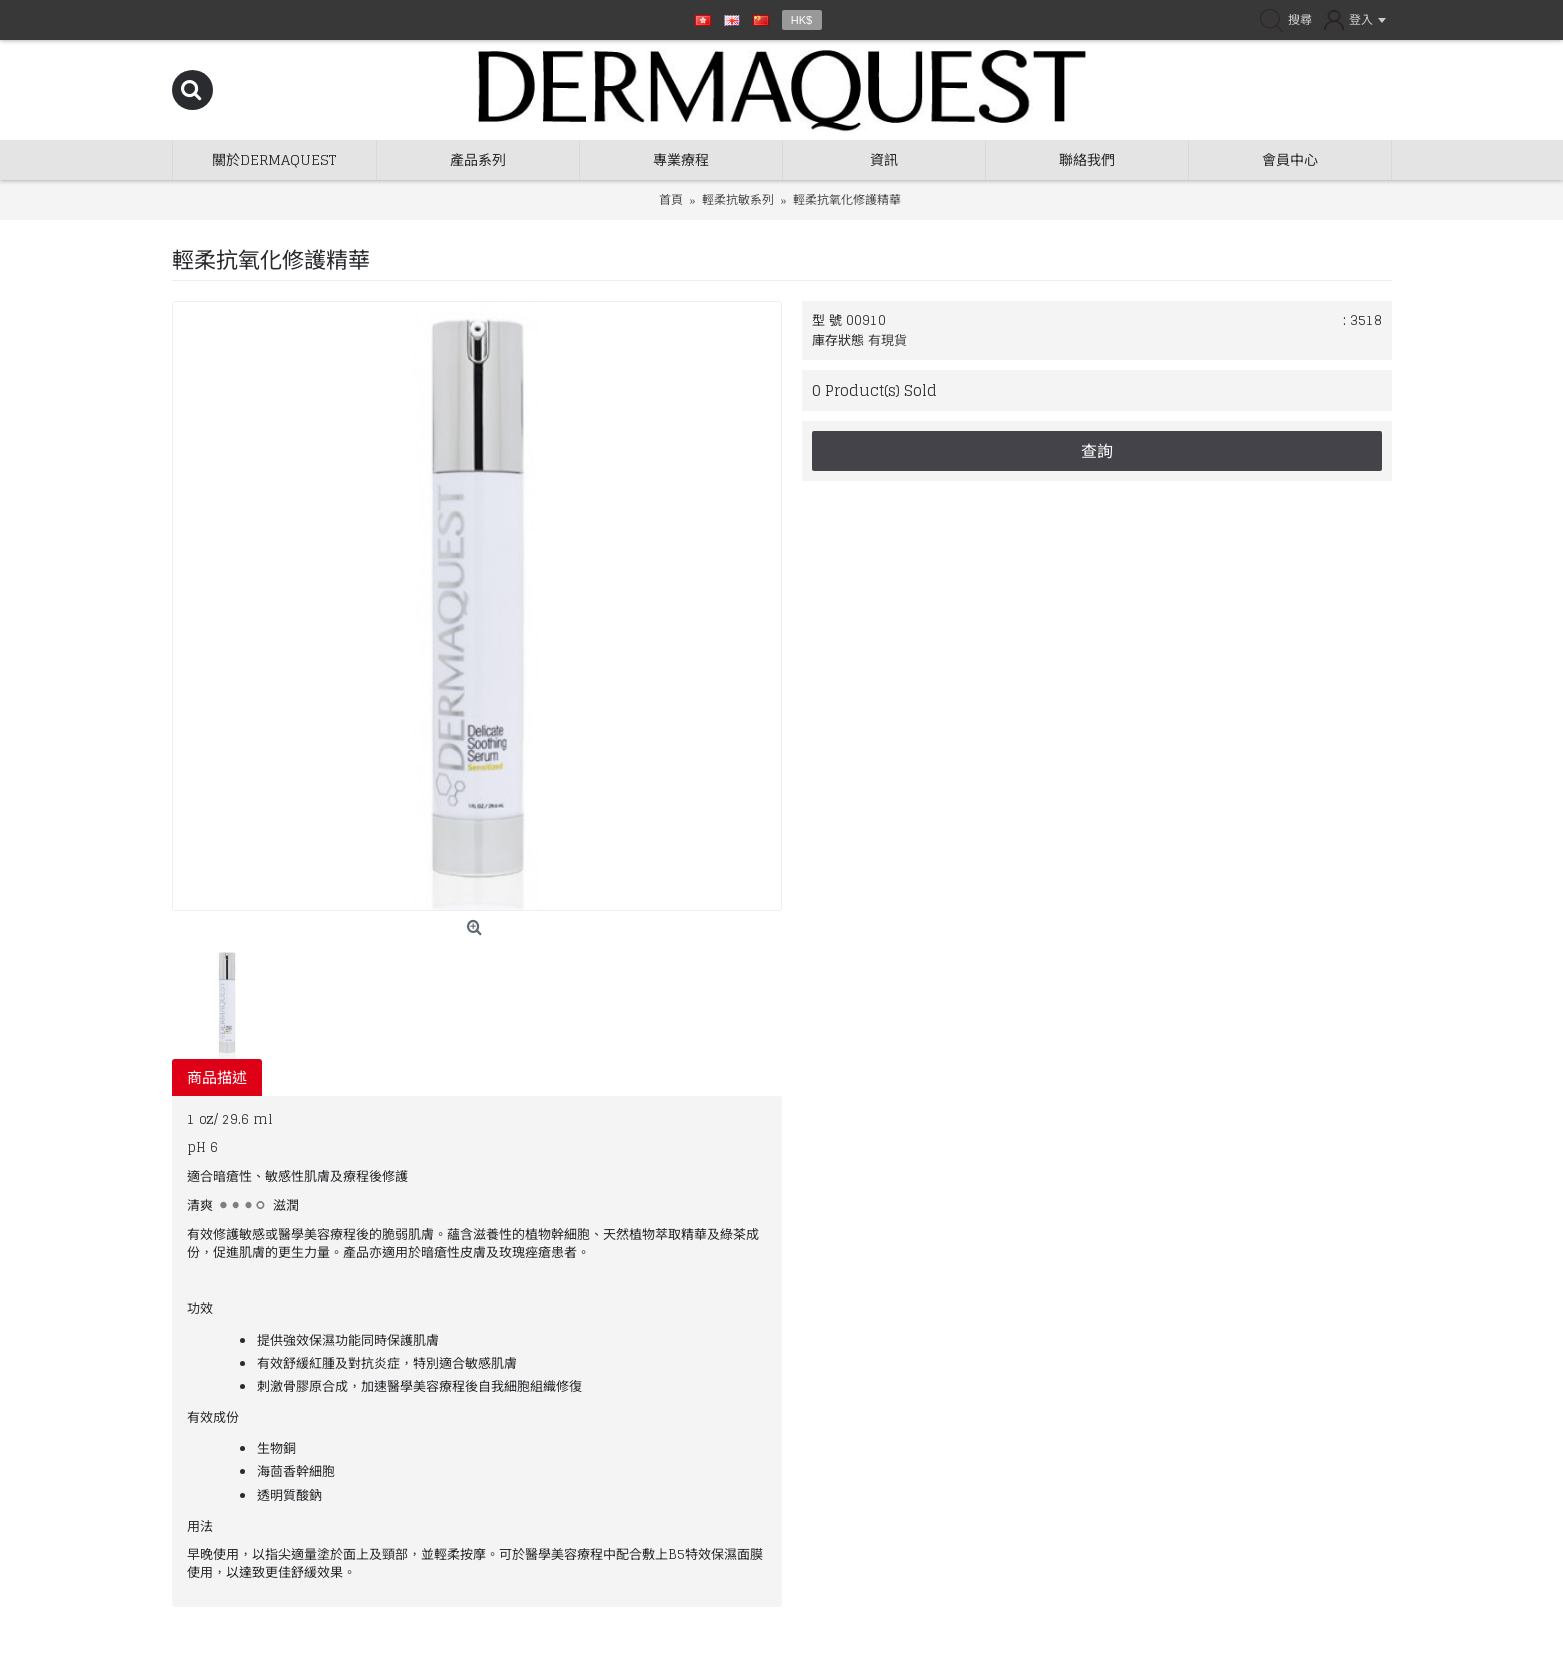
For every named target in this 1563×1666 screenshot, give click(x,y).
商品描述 (217, 1077)
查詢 (1097, 451)
